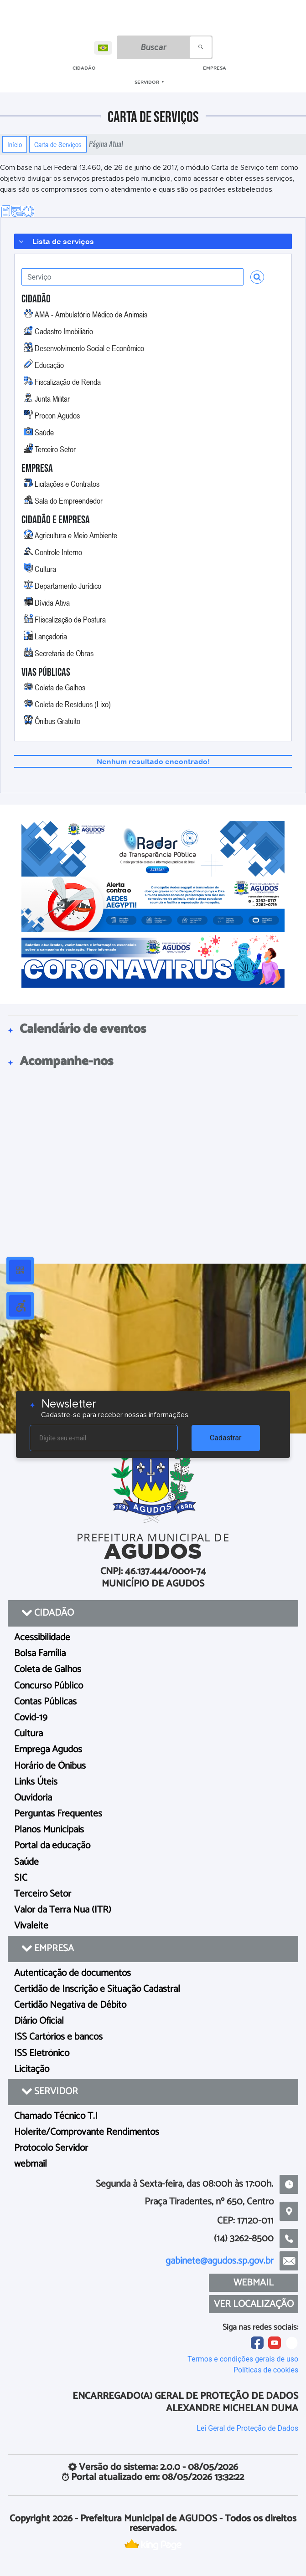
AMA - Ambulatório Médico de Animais (91, 314)
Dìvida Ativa (52, 602)
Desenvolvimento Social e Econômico (89, 348)
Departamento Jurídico (68, 586)
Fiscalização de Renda (68, 382)
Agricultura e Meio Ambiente (76, 535)
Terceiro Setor (55, 449)
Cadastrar (226, 1437)
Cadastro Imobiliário (64, 331)
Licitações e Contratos (67, 484)
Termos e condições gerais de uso (242, 2359)
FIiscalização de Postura (70, 619)
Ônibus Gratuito (57, 721)
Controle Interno (58, 552)
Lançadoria (51, 636)
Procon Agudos (57, 415)
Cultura (45, 569)
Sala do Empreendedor (69, 500)
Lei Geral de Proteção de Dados (247, 2428)
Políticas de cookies (265, 2370)
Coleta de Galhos (60, 687)
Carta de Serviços (58, 144)
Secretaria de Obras (64, 653)
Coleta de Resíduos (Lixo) (73, 704)
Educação (49, 365)
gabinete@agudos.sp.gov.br (220, 2261)
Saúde (44, 432)
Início (14, 144)
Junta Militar (52, 398)
